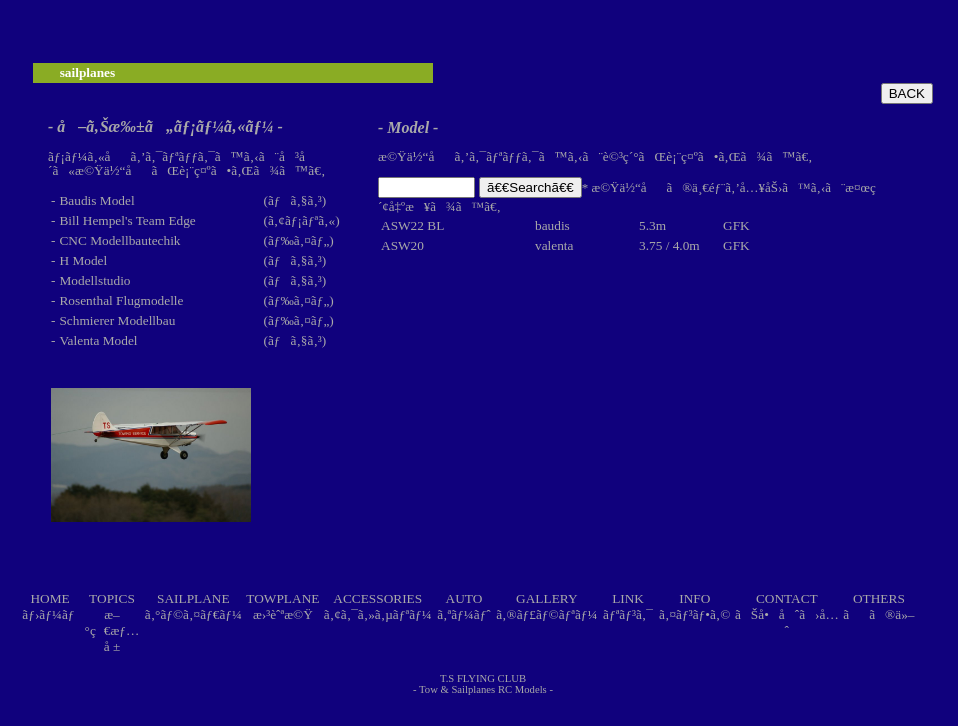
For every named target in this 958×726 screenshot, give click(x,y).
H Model (83, 260)
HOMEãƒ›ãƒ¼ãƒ (50, 606)
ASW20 (402, 245)
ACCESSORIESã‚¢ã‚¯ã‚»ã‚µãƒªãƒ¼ (378, 606)
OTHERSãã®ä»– (878, 606)
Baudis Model (96, 200)
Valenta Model (98, 340)
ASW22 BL (412, 225)
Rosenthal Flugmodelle (121, 300)
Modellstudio (94, 280)
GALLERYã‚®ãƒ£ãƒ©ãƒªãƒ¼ (546, 606)
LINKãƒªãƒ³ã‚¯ (628, 606)
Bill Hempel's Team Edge (127, 220)
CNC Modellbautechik (119, 240)
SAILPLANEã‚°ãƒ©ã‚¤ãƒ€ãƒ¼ (193, 606)
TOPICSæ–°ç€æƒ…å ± (112, 622)
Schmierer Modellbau (117, 320)
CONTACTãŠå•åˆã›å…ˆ (787, 614)
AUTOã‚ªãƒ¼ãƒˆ (464, 606)
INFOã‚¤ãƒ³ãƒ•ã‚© (694, 606)
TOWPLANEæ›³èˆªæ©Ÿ (282, 606)
